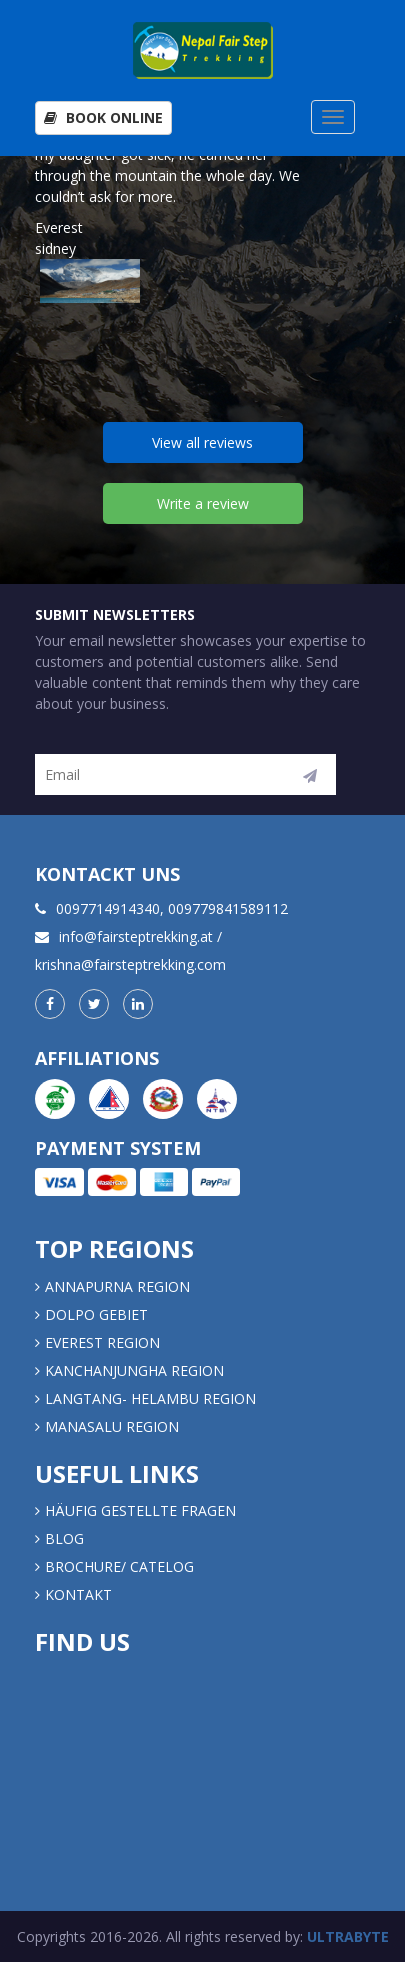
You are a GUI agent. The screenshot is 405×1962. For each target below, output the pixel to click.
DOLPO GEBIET (96, 1314)
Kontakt (80, 1594)
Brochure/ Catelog (119, 1566)
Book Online (103, 117)
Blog (64, 1538)
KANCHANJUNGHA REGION (134, 1370)
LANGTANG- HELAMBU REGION (150, 1398)
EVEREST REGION (102, 1342)
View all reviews (202, 442)
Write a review (203, 503)
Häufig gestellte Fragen (140, 1510)
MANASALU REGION (112, 1426)
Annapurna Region (117, 1286)
